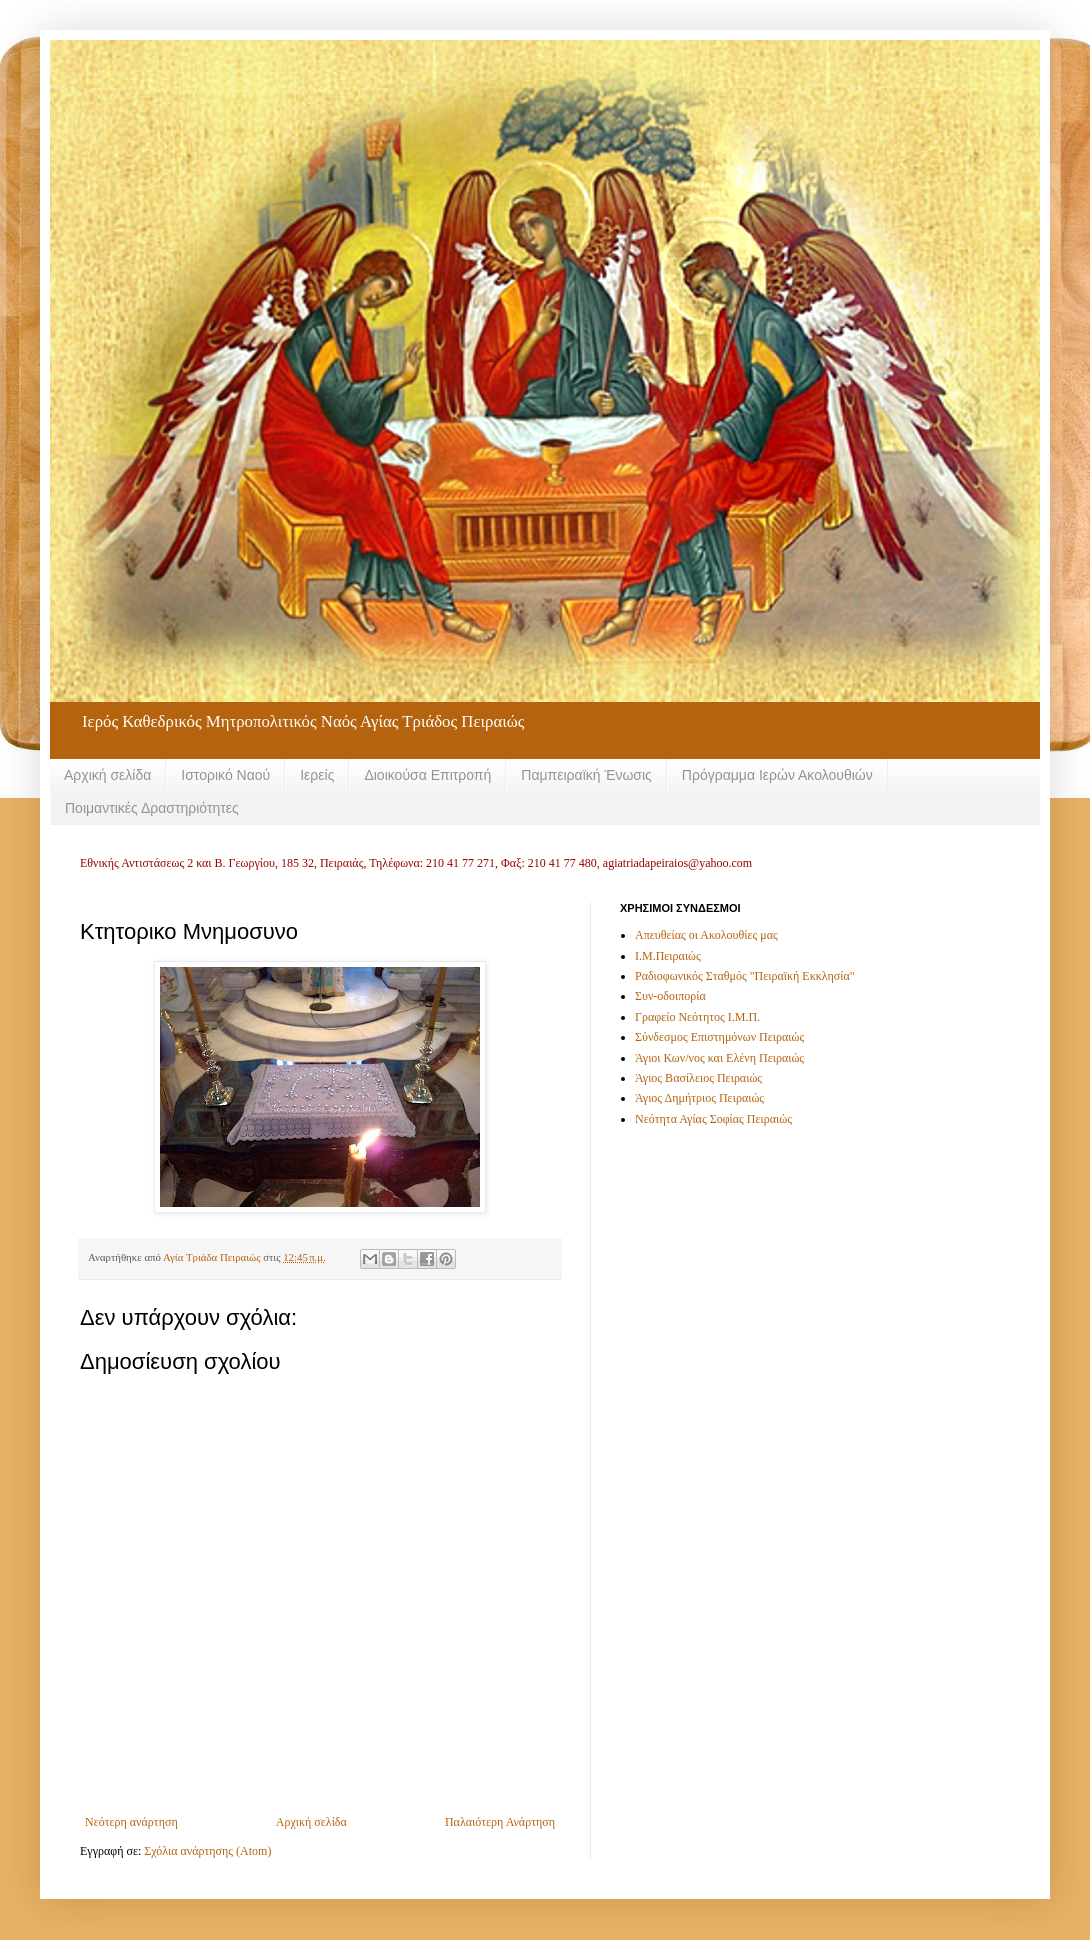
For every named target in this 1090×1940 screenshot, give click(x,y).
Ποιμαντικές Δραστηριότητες (152, 808)
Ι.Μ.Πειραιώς (668, 956)
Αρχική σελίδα (107, 775)
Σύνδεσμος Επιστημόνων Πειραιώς (719, 1037)
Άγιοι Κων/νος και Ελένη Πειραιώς (719, 1058)
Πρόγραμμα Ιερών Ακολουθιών (777, 775)
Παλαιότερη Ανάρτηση (500, 1822)
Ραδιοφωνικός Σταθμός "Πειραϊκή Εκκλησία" (745, 976)
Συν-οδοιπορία (670, 996)
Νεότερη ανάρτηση (131, 1822)
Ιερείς (317, 775)
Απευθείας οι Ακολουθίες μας (706, 935)
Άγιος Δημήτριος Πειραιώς (699, 1098)
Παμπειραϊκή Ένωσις (586, 775)
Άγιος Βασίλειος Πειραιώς (698, 1078)
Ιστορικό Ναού (225, 775)
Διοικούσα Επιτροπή (427, 775)
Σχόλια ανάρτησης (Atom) (207, 1851)
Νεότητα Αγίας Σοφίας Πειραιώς (713, 1119)
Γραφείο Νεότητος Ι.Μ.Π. (697, 1017)
